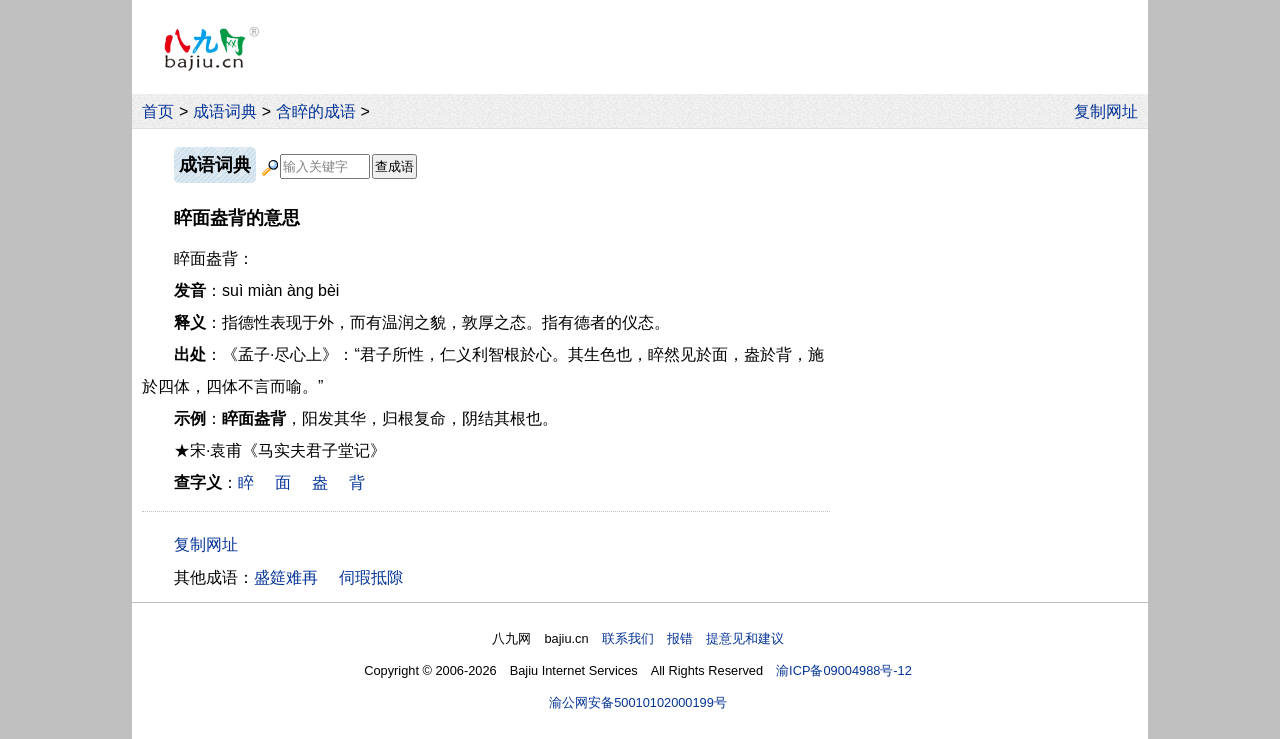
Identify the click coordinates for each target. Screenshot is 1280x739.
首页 (158, 111)
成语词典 (225, 111)
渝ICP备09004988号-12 (844, 670)
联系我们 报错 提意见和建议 (693, 638)
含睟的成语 (316, 111)
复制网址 (1111, 111)
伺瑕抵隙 (371, 577)
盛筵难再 (286, 577)
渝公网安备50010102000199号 (638, 702)
